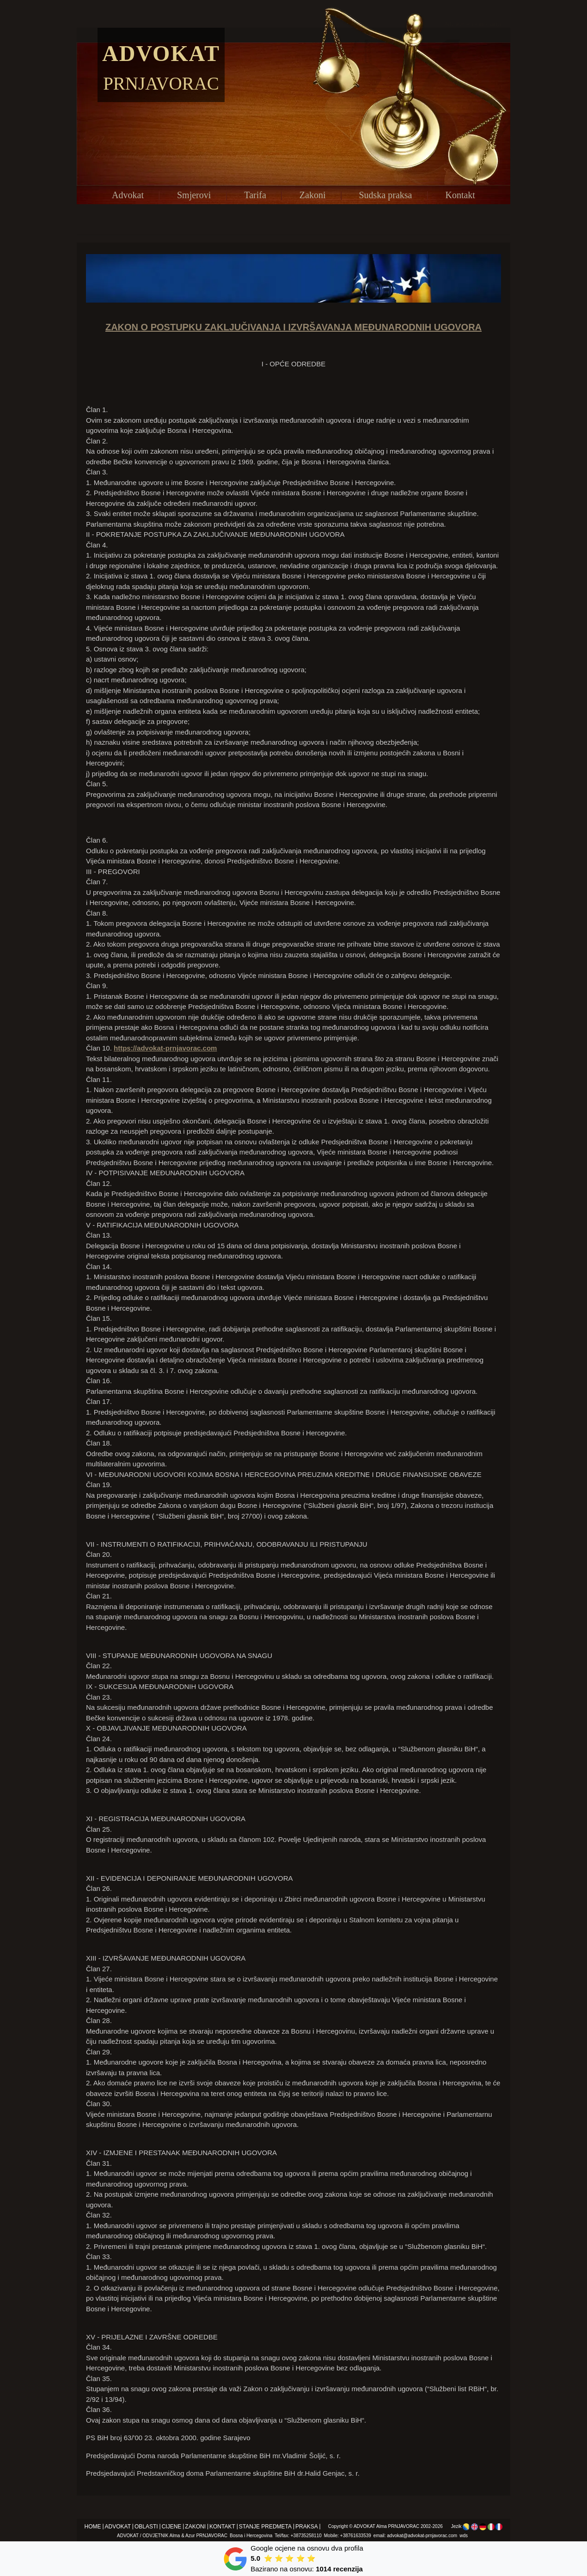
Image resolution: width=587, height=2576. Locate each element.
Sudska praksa (385, 195)
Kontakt (460, 195)
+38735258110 (306, 2535)
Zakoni (313, 195)
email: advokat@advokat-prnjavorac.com (415, 2535)
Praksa (306, 2526)
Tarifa (255, 195)
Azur (190, 2535)
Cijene (172, 2526)
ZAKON (121, 327)
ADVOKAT (364, 2526)
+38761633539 (355, 2535)
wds (463, 2535)
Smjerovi (194, 195)
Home (93, 2526)
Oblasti (146, 2526)
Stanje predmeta (265, 2526)
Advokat (161, 53)
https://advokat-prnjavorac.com (165, 1048)
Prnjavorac (161, 83)
